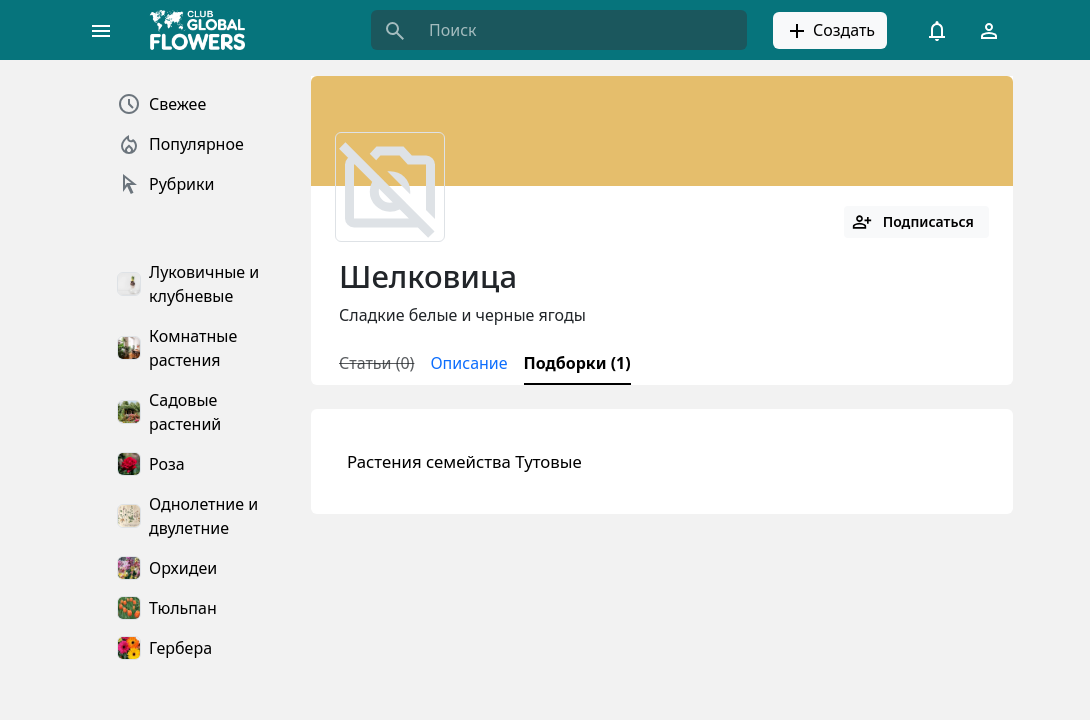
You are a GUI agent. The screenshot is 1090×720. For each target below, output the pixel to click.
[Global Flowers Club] (204, 30)
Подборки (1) (577, 363)
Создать (830, 31)
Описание (468, 363)
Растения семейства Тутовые (464, 461)
